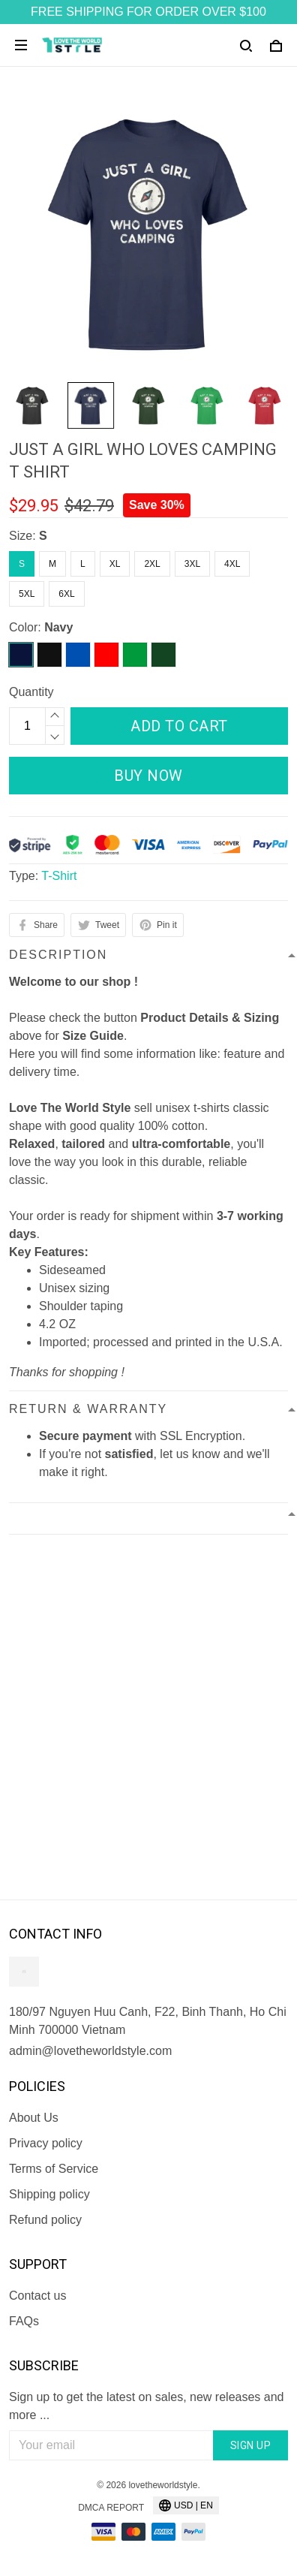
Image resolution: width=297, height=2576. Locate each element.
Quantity (31, 691)
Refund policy (45, 2219)
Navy (58, 627)
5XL (26, 594)
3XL (192, 564)
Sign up (251, 2445)
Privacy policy (45, 2143)
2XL (152, 564)
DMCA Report (111, 2507)
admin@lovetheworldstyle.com (90, 2050)
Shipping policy (49, 2194)
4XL (232, 564)
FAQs (24, 2321)
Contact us (37, 2295)
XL (115, 564)
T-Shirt (58, 875)
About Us (33, 2117)
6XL (66, 594)
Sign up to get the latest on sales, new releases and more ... (146, 2406)
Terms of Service (53, 2168)
